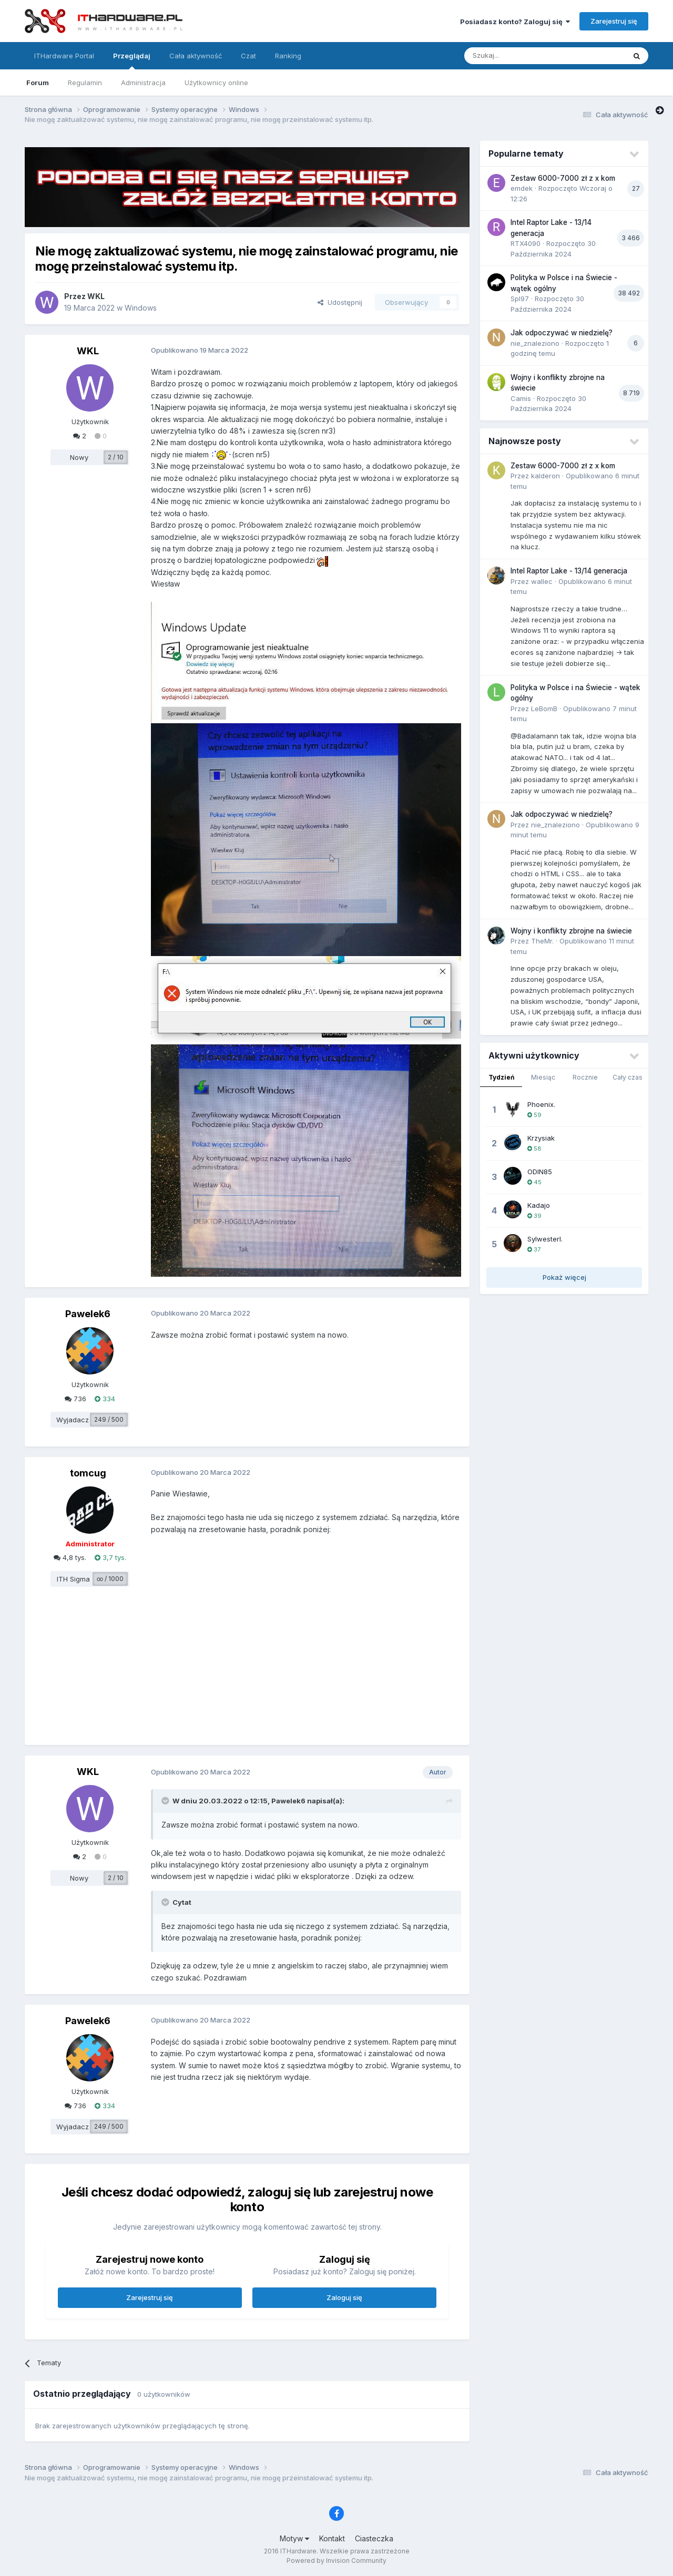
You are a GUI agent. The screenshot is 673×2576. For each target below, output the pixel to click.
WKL (96, 296)
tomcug (88, 1473)
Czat (248, 56)
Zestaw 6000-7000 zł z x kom (563, 178)
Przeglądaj (131, 60)
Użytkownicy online (216, 82)
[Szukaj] (518, 55)
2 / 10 (116, 457)
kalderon (545, 475)
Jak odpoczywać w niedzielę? (562, 333)
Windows (141, 307)
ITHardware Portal (64, 56)
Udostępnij (340, 302)
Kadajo (538, 1205)
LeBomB (544, 708)
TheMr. (542, 941)
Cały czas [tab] (628, 1077)
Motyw (294, 2538)
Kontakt (332, 2538)
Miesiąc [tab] (543, 1077)
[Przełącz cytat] (166, 1801)
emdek (522, 188)
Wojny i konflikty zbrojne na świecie (571, 931)
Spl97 (520, 298)
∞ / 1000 (110, 1579)
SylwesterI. (545, 1239)
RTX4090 (526, 243)
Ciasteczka (374, 2538)
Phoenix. (541, 1104)
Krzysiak (541, 1138)
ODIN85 (539, 1171)
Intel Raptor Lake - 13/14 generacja (569, 571)
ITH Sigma (73, 1579)
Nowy (79, 457)
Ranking (288, 56)
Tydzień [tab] (501, 1077)
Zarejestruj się (613, 21)
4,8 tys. (70, 1557)
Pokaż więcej (564, 1277)
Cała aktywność (195, 56)
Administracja (143, 82)
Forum (37, 82)
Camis (521, 398)
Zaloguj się (344, 2297)
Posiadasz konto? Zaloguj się (515, 21)
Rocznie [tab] (585, 1077)
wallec (542, 581)
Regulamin (85, 82)
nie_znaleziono (535, 343)
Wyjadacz (72, 1419)
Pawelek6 (87, 1313)
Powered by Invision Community (336, 2560)
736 (75, 1398)
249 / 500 (109, 1419)
